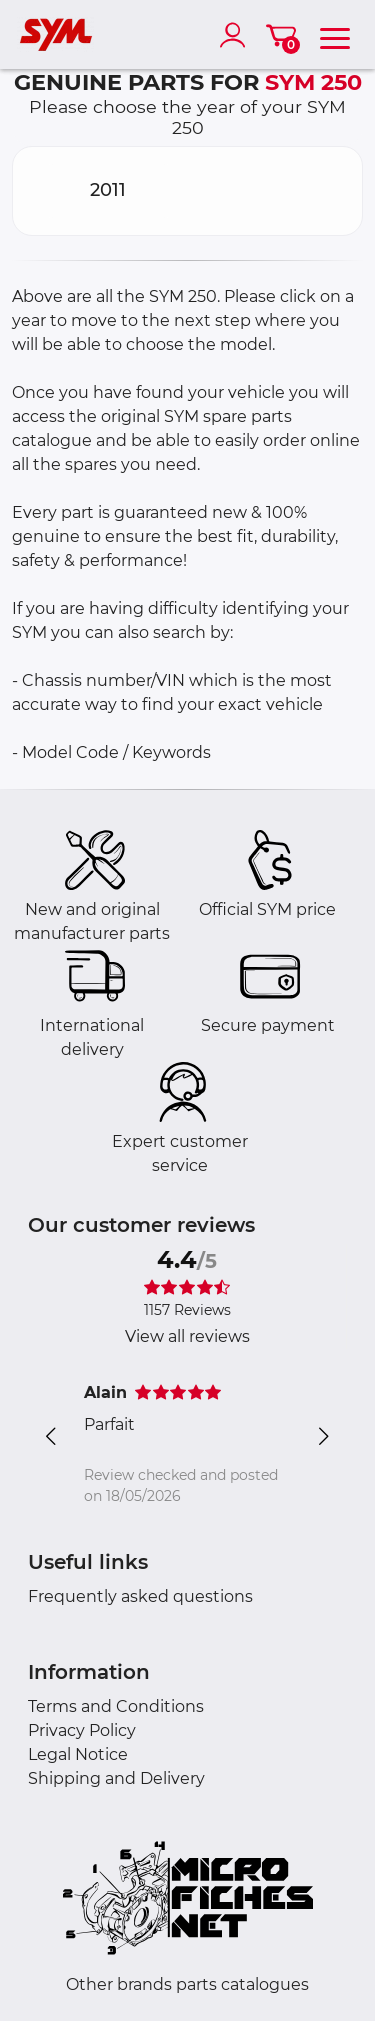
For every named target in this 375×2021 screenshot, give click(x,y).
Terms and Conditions (116, 1706)
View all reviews (187, 1336)
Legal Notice (78, 1754)
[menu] (335, 35)
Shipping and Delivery (116, 1778)
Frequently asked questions (140, 1596)
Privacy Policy (82, 1730)
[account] (237, 35)
